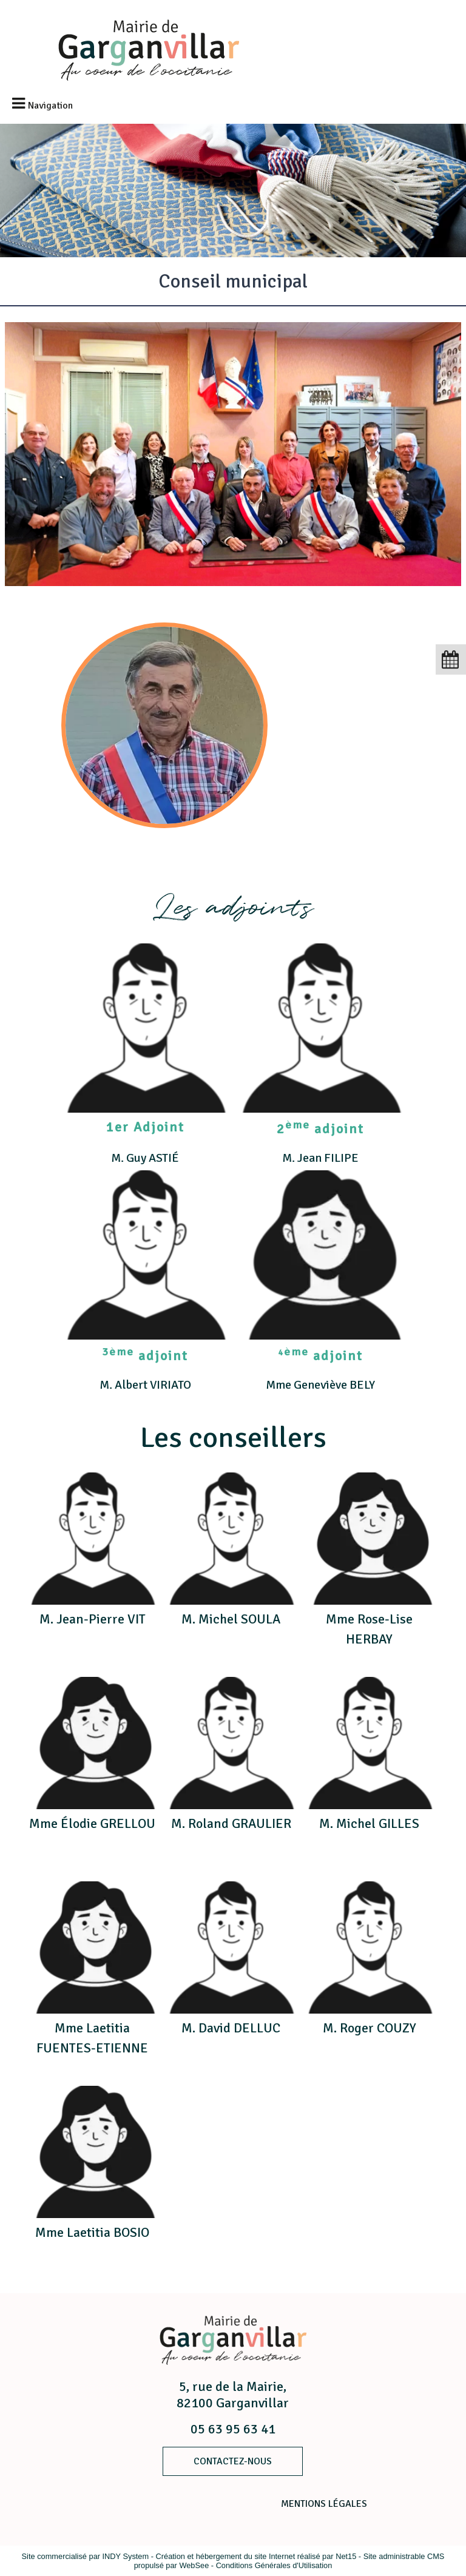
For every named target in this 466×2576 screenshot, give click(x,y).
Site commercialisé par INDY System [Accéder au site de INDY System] (85, 2556)
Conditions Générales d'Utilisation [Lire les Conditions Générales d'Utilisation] (274, 2565)
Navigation (50, 105)
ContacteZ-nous (233, 2461)
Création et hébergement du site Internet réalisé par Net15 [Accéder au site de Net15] (256, 2556)
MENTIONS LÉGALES (324, 2504)
